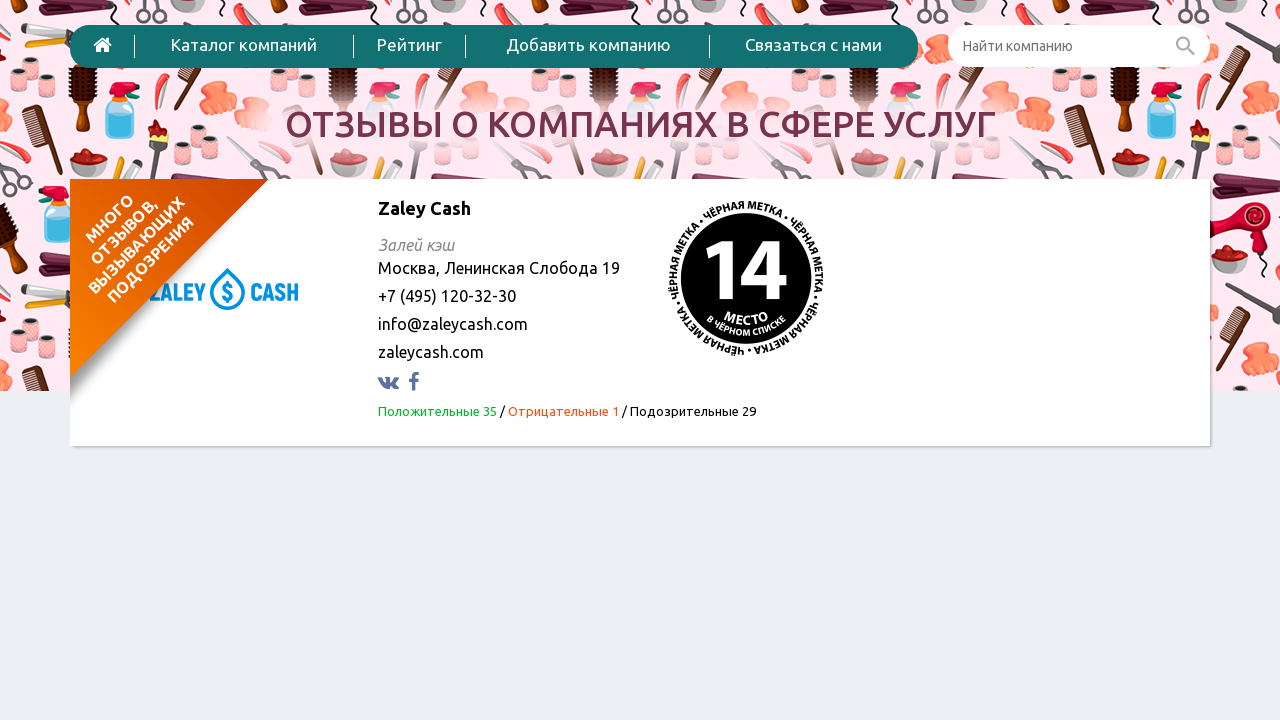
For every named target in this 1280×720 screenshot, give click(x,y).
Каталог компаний (244, 44)
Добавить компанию (588, 44)
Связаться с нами (813, 44)
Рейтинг (409, 44)
